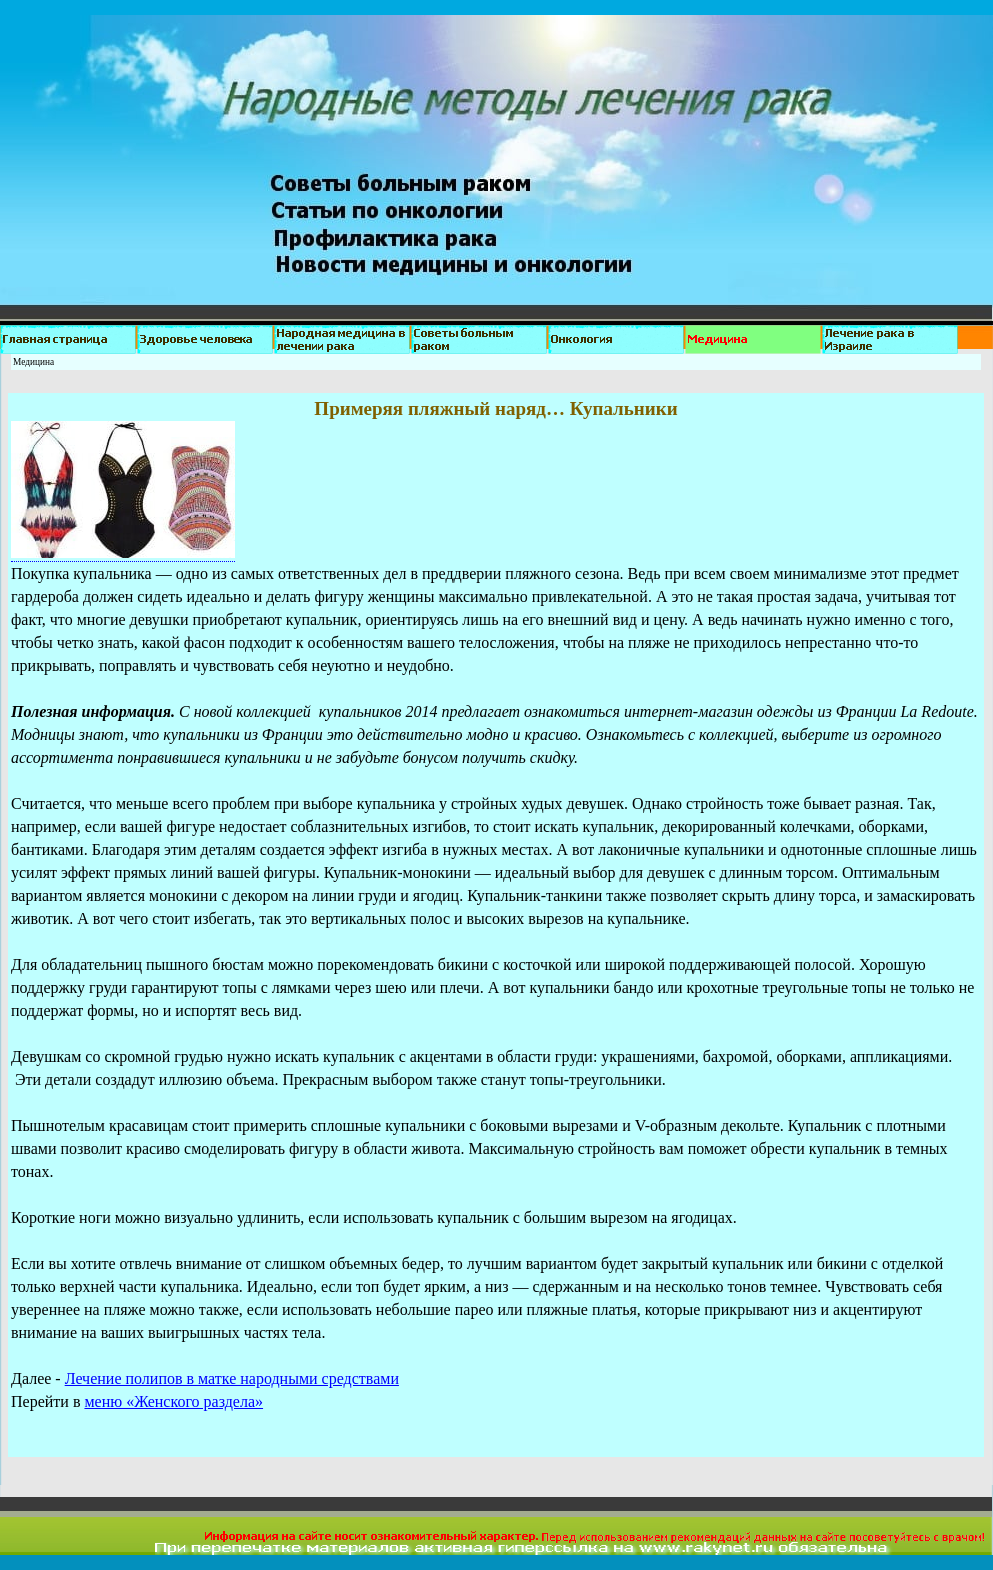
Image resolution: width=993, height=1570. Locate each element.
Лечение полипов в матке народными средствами (232, 1378)
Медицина (33, 362)
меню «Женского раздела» (173, 1401)
